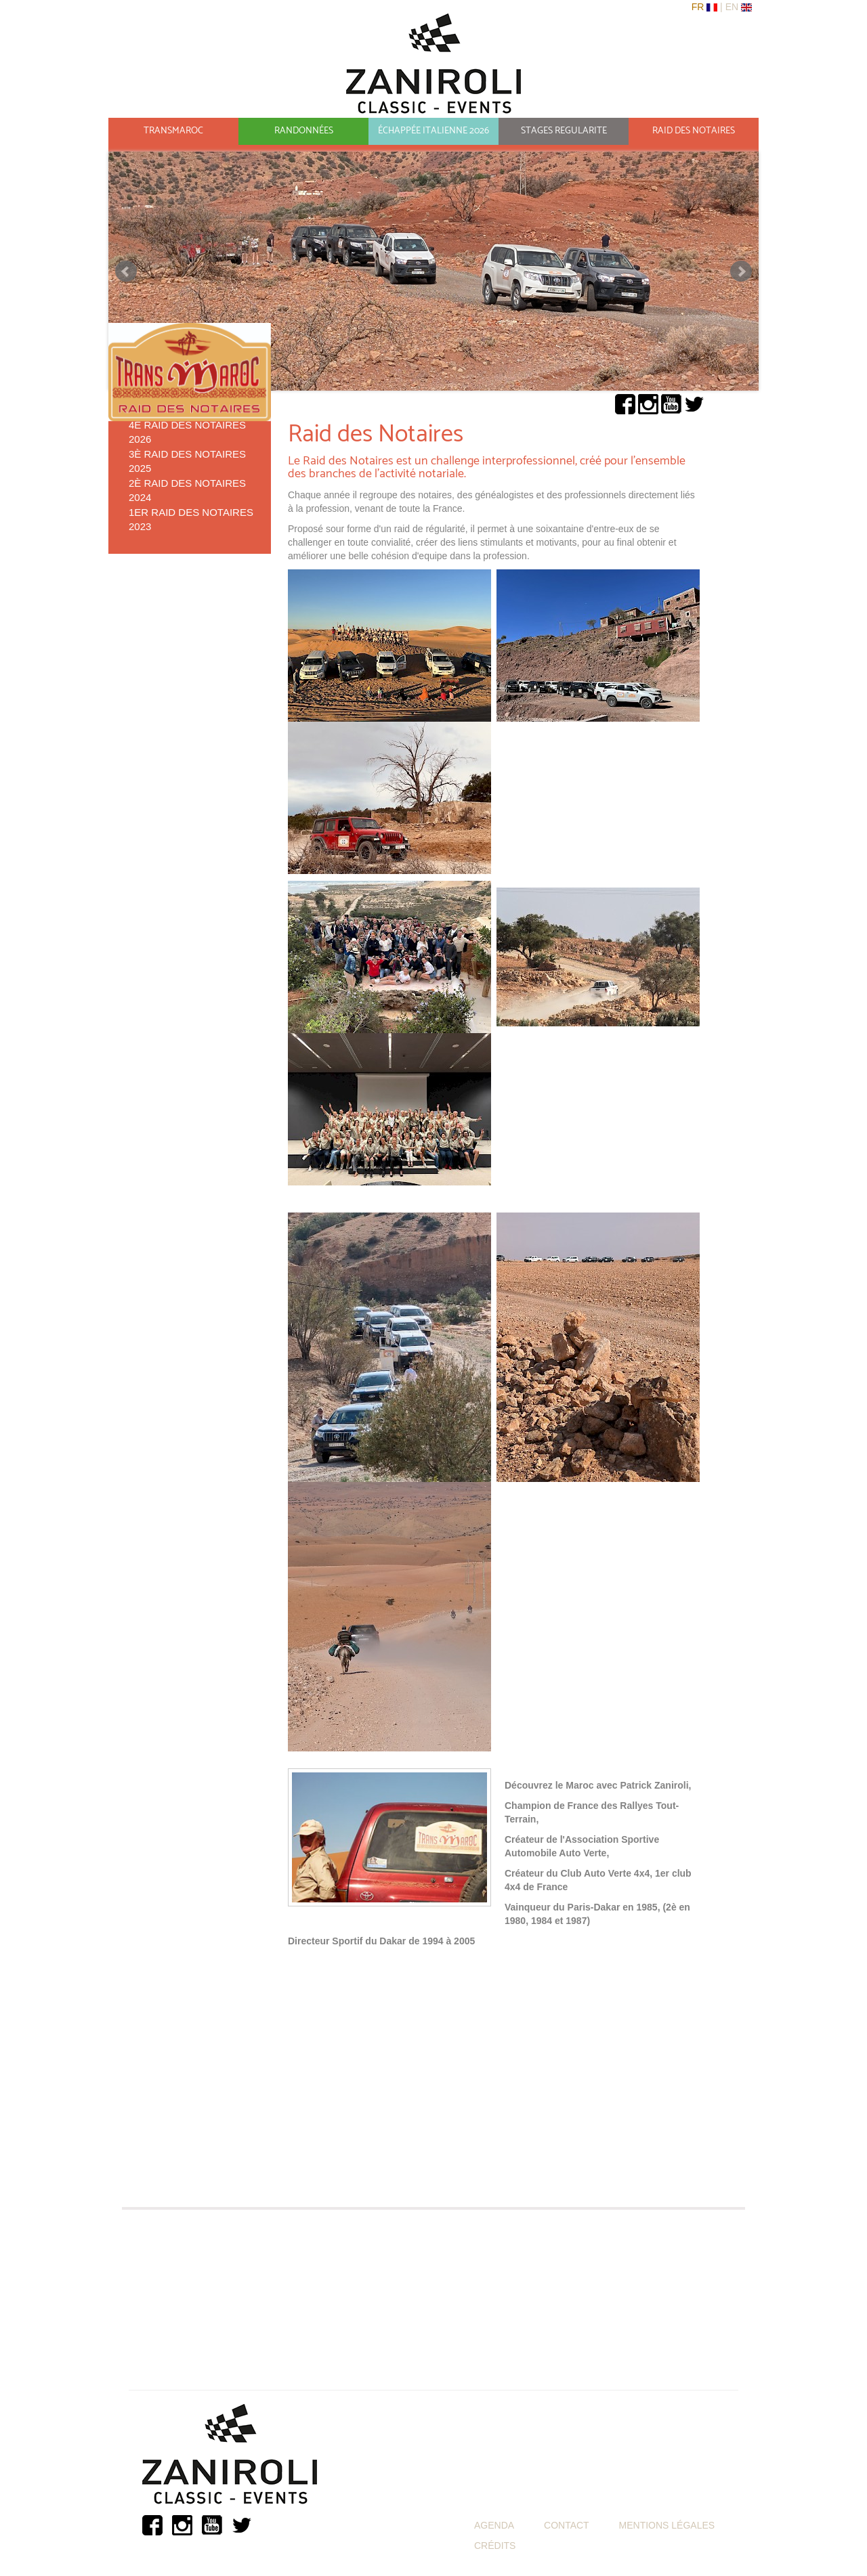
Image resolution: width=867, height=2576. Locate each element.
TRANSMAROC (173, 131)
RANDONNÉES (303, 131)
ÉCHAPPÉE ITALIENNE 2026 (433, 131)
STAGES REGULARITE (564, 131)
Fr (699, 6)
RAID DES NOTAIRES (693, 131)
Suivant (741, 271)
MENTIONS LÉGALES (667, 2525)
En (733, 6)
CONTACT (566, 2525)
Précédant (126, 271)
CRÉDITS (494, 2545)
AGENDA (494, 2525)
